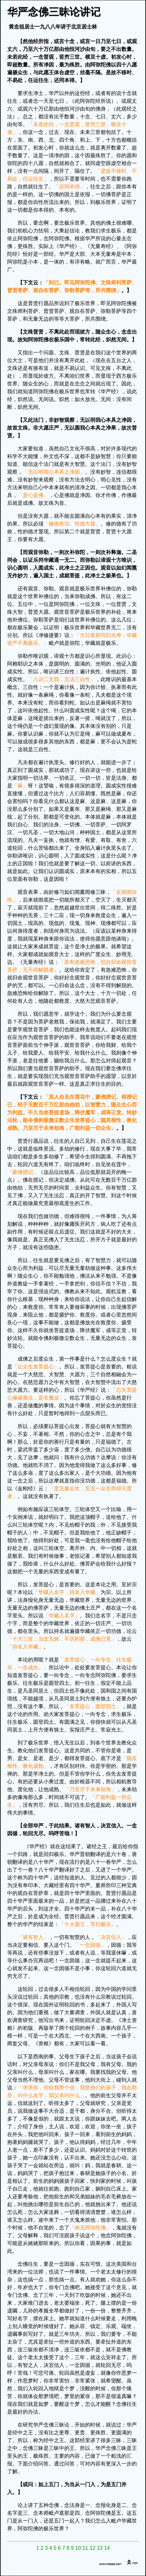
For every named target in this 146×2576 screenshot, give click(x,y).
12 (92, 2548)
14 (107, 2548)
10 (78, 2548)
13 (100, 2548)
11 (85, 2548)
